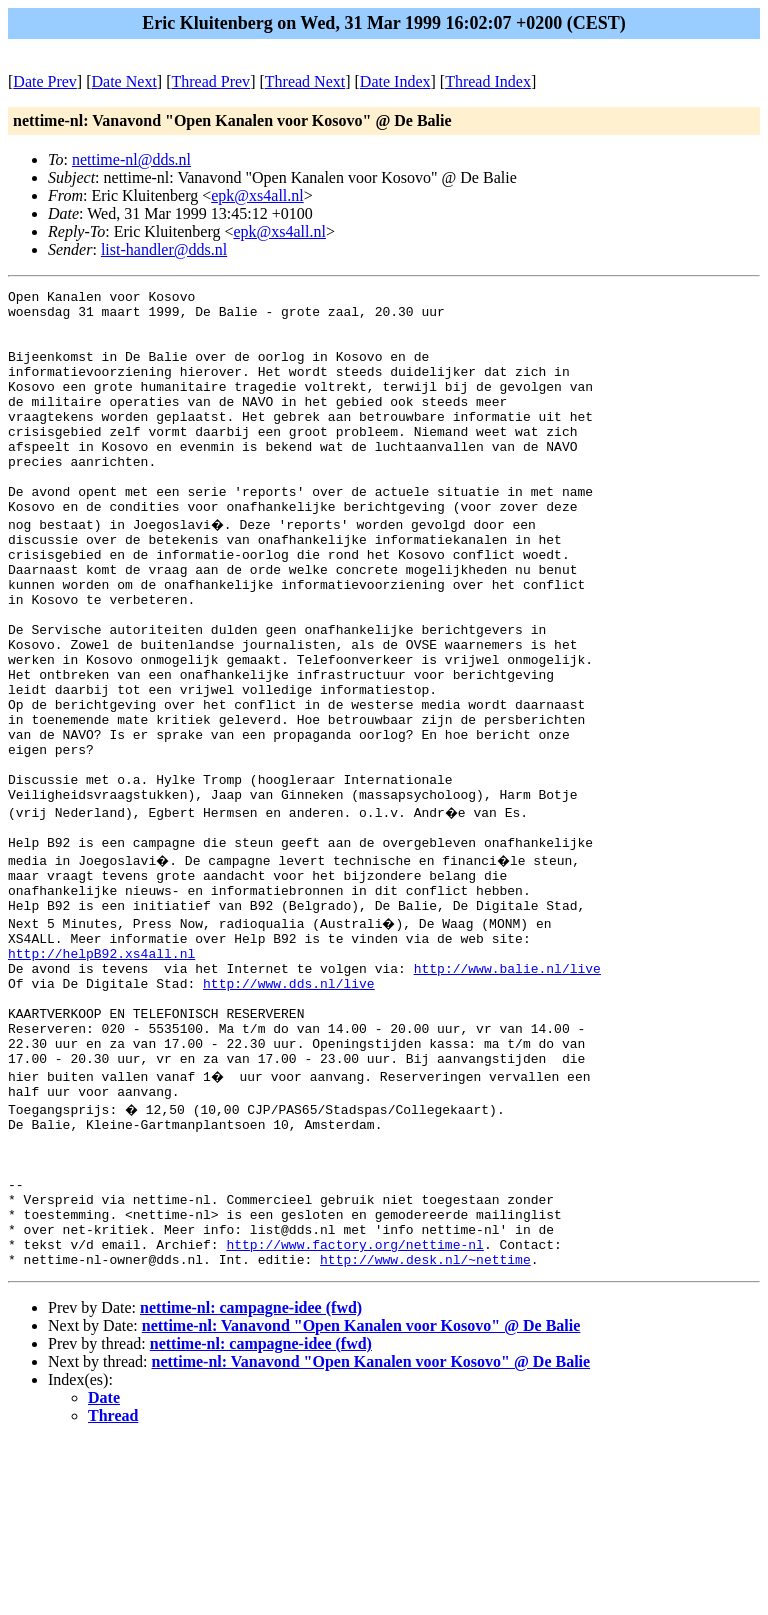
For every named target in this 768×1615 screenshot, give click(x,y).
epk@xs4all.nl (257, 195)
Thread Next (305, 81)
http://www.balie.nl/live (507, 1091)
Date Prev (45, 81)
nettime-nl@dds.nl (131, 159)
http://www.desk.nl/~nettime (425, 1433)
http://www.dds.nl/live (289, 1109)
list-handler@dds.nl (164, 249)
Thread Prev (210, 81)
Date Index (395, 81)
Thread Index (488, 81)
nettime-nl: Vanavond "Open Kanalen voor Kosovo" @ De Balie (361, 1499)
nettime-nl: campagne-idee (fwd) (251, 1481)
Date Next (124, 81)
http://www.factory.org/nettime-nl (354, 1415)
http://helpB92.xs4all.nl (101, 1073)
